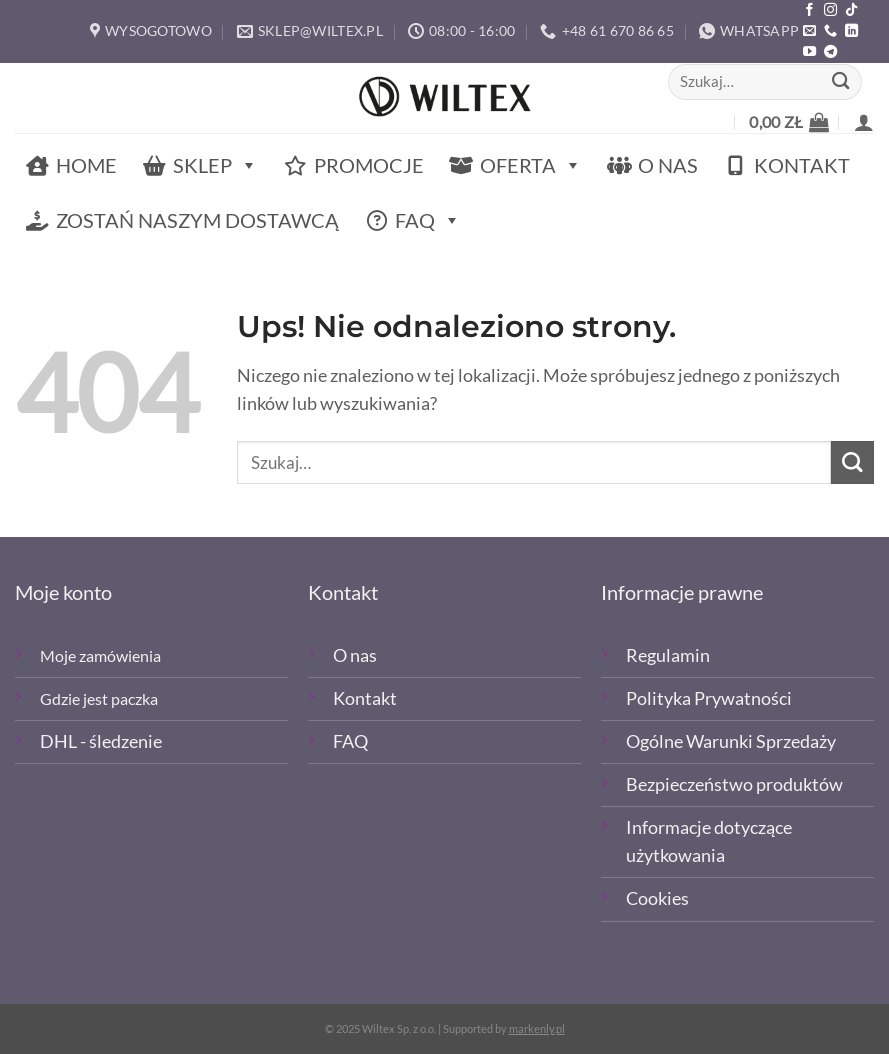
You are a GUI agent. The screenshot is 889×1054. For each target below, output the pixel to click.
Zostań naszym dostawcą (197, 220)
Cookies (657, 898)
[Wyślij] (841, 81)
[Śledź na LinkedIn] (851, 31)
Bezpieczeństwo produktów (734, 784)
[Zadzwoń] (830, 31)
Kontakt (802, 165)
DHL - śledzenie (101, 741)
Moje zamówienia (100, 655)
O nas (668, 165)
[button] (789, 122)
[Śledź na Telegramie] (830, 52)
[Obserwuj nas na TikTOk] (851, 10)
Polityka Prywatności (709, 698)
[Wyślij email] (809, 31)
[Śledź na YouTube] (809, 52)
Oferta (531, 165)
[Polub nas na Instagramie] (830, 10)
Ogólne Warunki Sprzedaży (731, 741)
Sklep (215, 165)
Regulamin (668, 655)
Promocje (369, 165)
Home (86, 165)
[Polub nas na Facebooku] (809, 10)
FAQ (428, 220)
